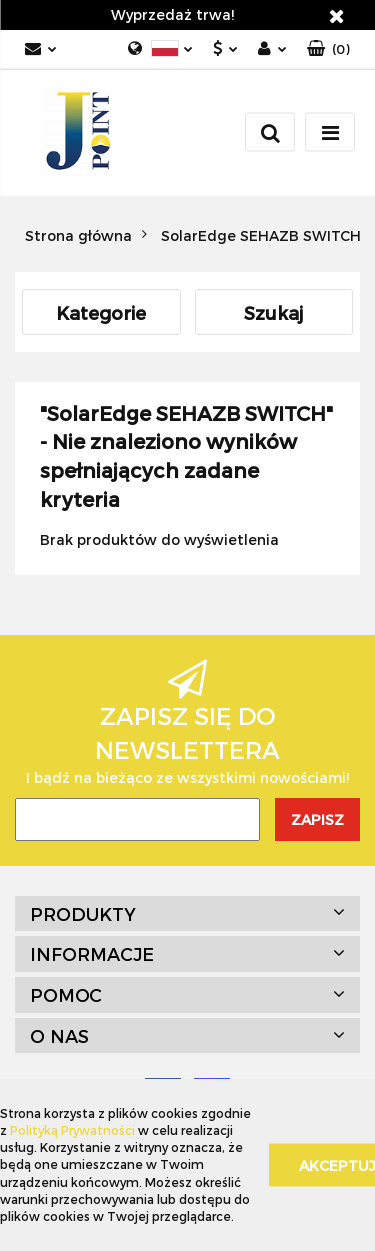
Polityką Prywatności (72, 1130)
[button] (328, 49)
